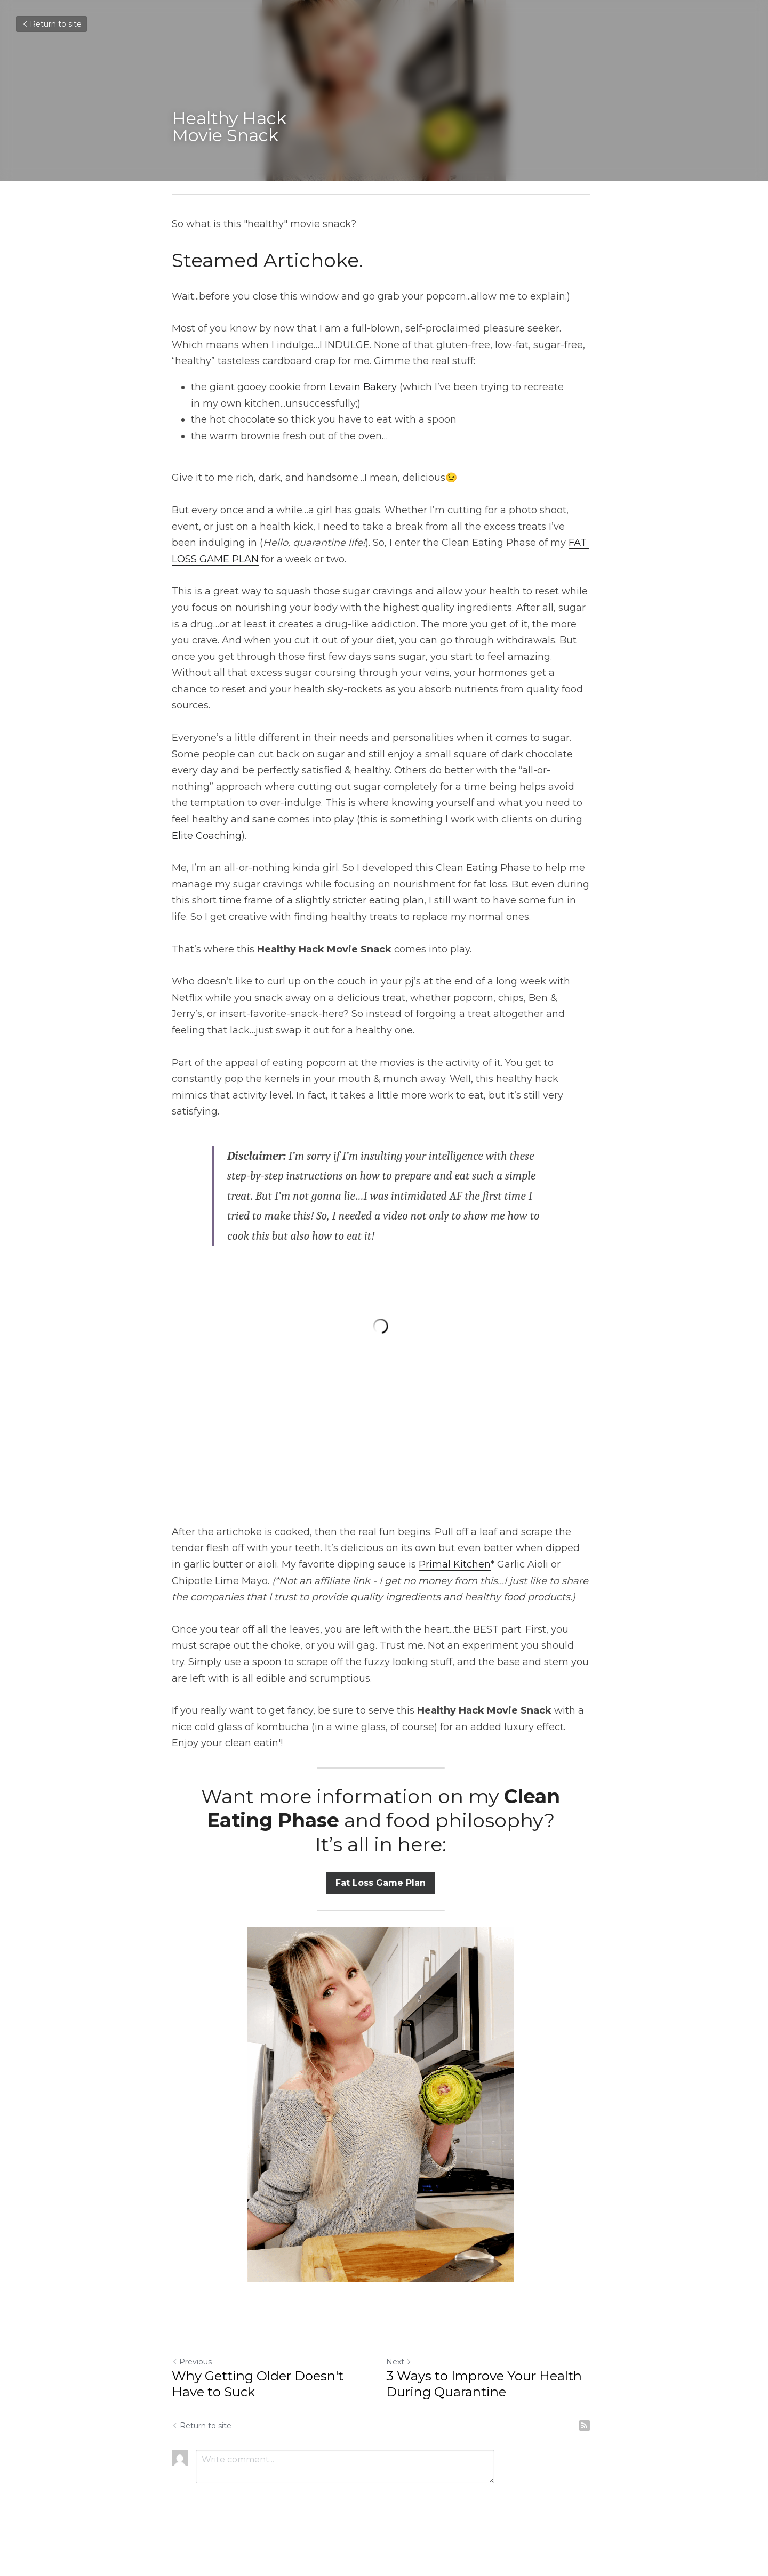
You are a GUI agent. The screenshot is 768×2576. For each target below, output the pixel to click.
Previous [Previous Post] (192, 2349)
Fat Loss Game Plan (384, 1870)
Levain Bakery (363, 387)
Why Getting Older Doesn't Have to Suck (257, 2371)
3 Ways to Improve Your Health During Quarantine (487, 2371)
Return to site (51, 24)
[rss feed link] (591, 2413)
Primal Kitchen (443, 1551)
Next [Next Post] (402, 2349)
